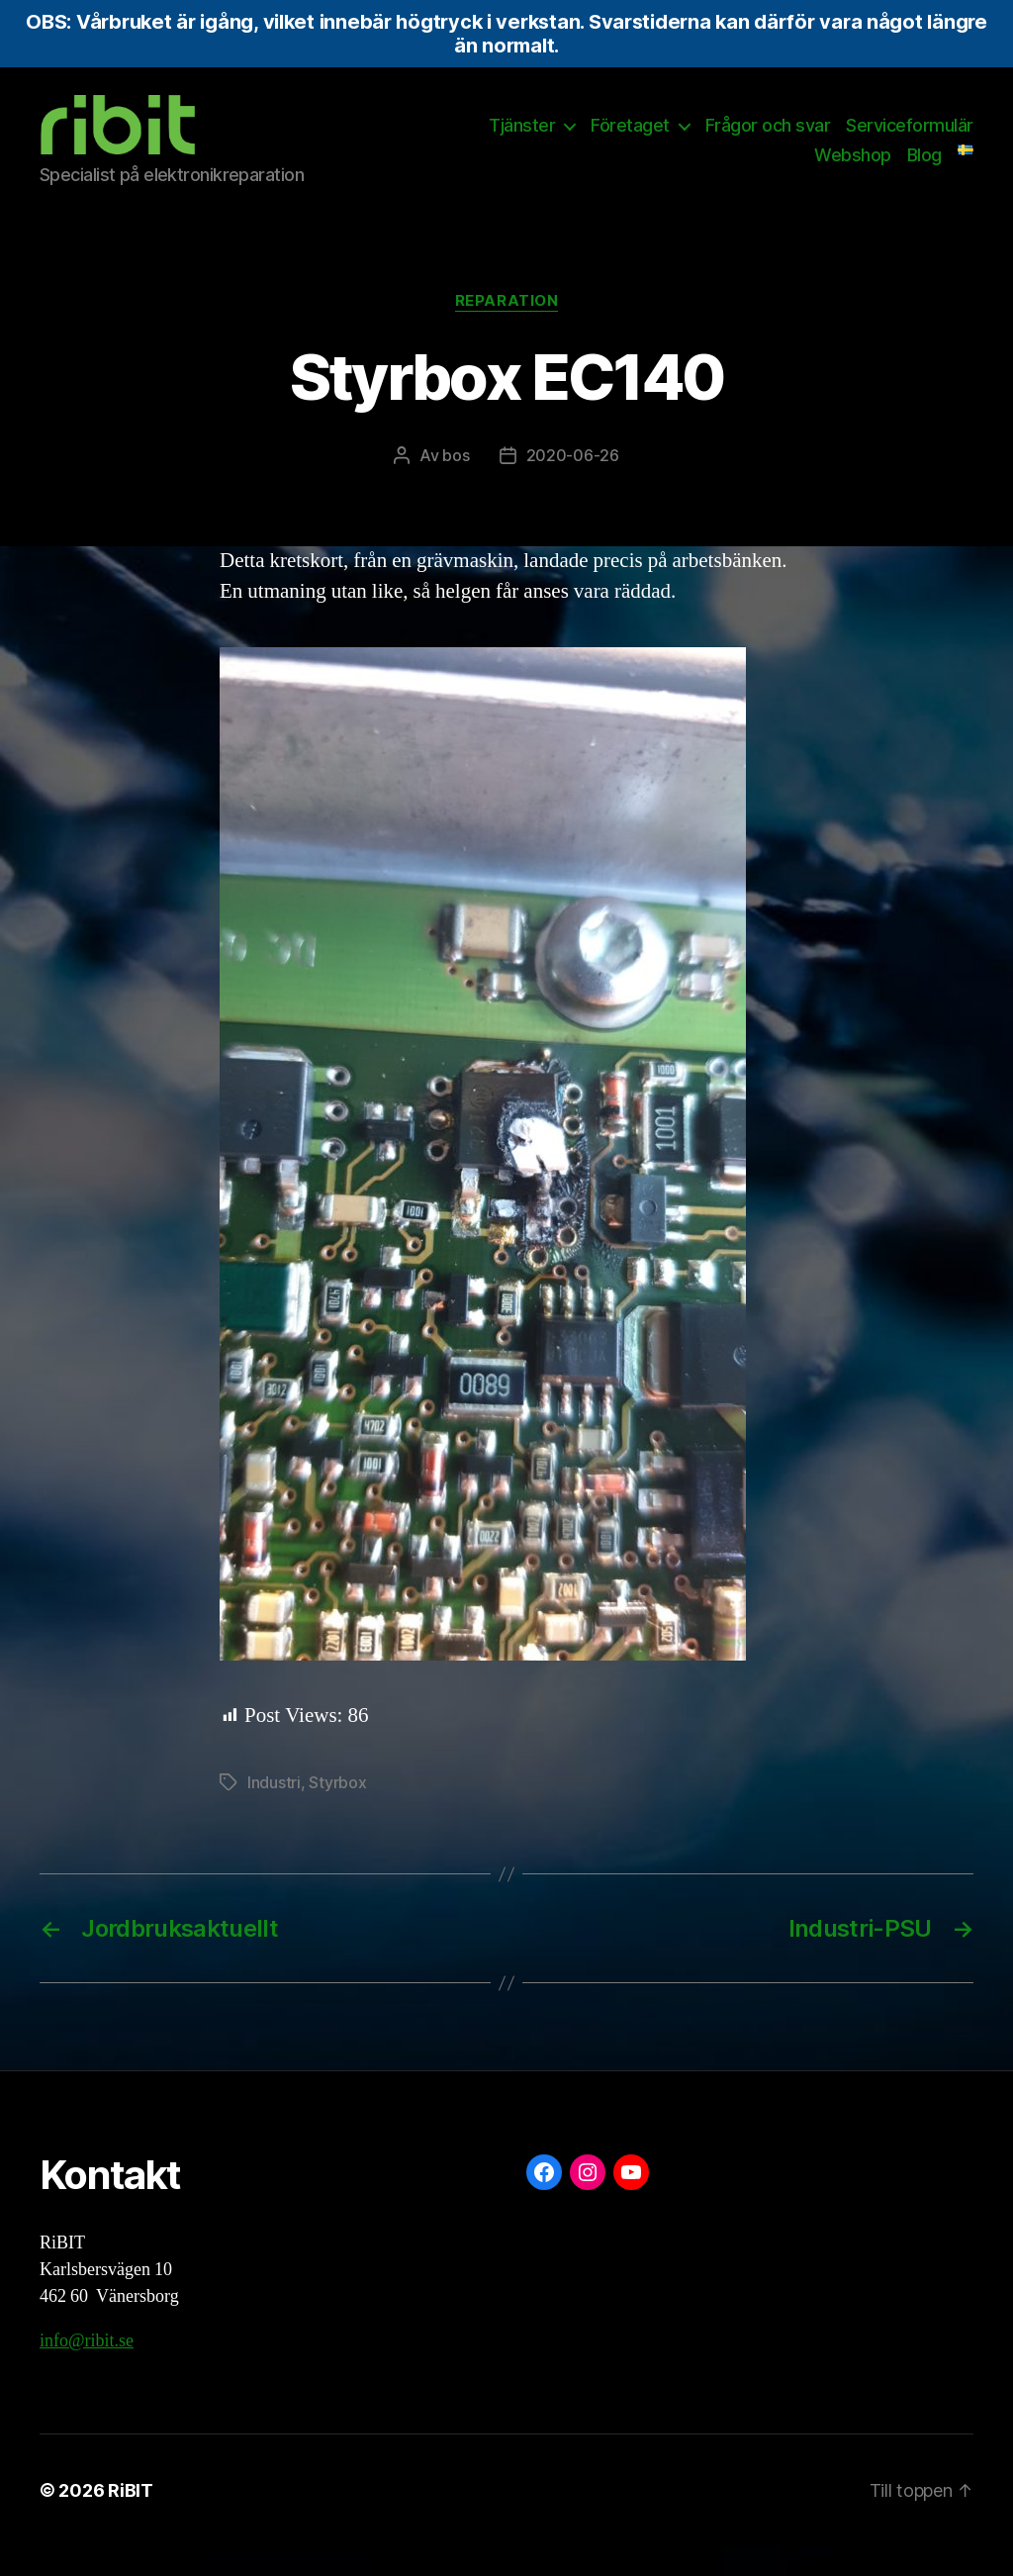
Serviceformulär (909, 140)
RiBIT (130, 2520)
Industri (274, 1812)
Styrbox (337, 1812)
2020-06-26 (572, 485)
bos (455, 485)
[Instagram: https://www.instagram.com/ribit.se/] (587, 2202)
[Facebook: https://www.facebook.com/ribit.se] (544, 2202)
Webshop (852, 169)
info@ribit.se (87, 2370)
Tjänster (522, 140)
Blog (924, 169)
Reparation (507, 330)
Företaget (630, 140)
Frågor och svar (768, 140)
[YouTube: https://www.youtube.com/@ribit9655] (631, 2202)
